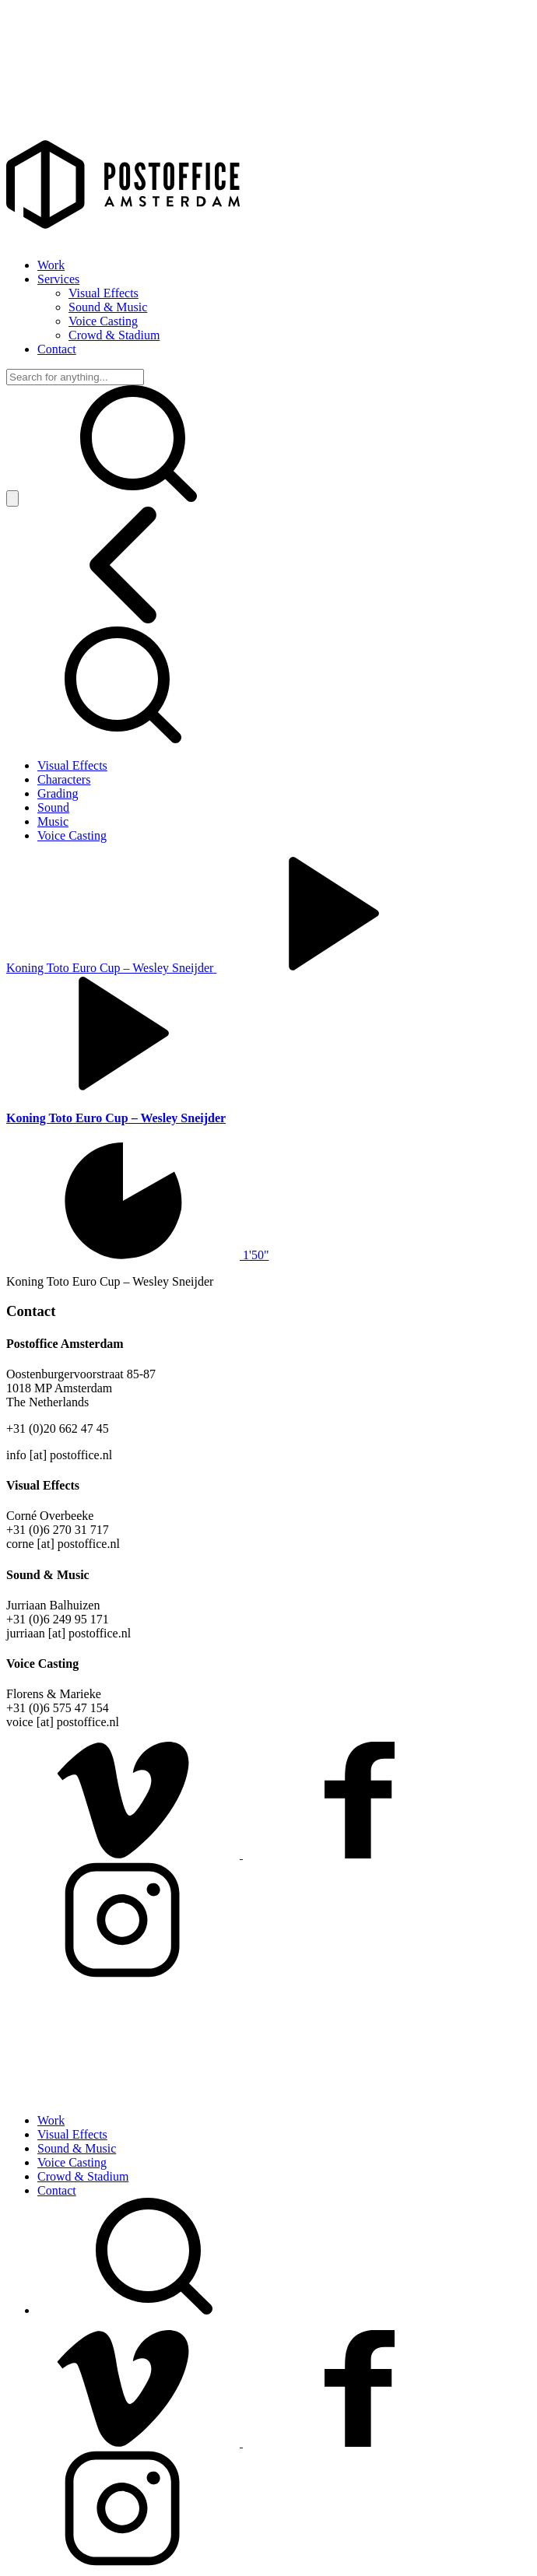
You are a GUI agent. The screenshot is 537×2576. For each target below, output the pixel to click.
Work (51, 265)
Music (52, 821)
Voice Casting (103, 321)
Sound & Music (107, 307)
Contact (56, 349)
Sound (53, 807)
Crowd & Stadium (114, 335)
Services (58, 279)
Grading (57, 793)
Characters (63, 779)
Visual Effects (103, 293)
